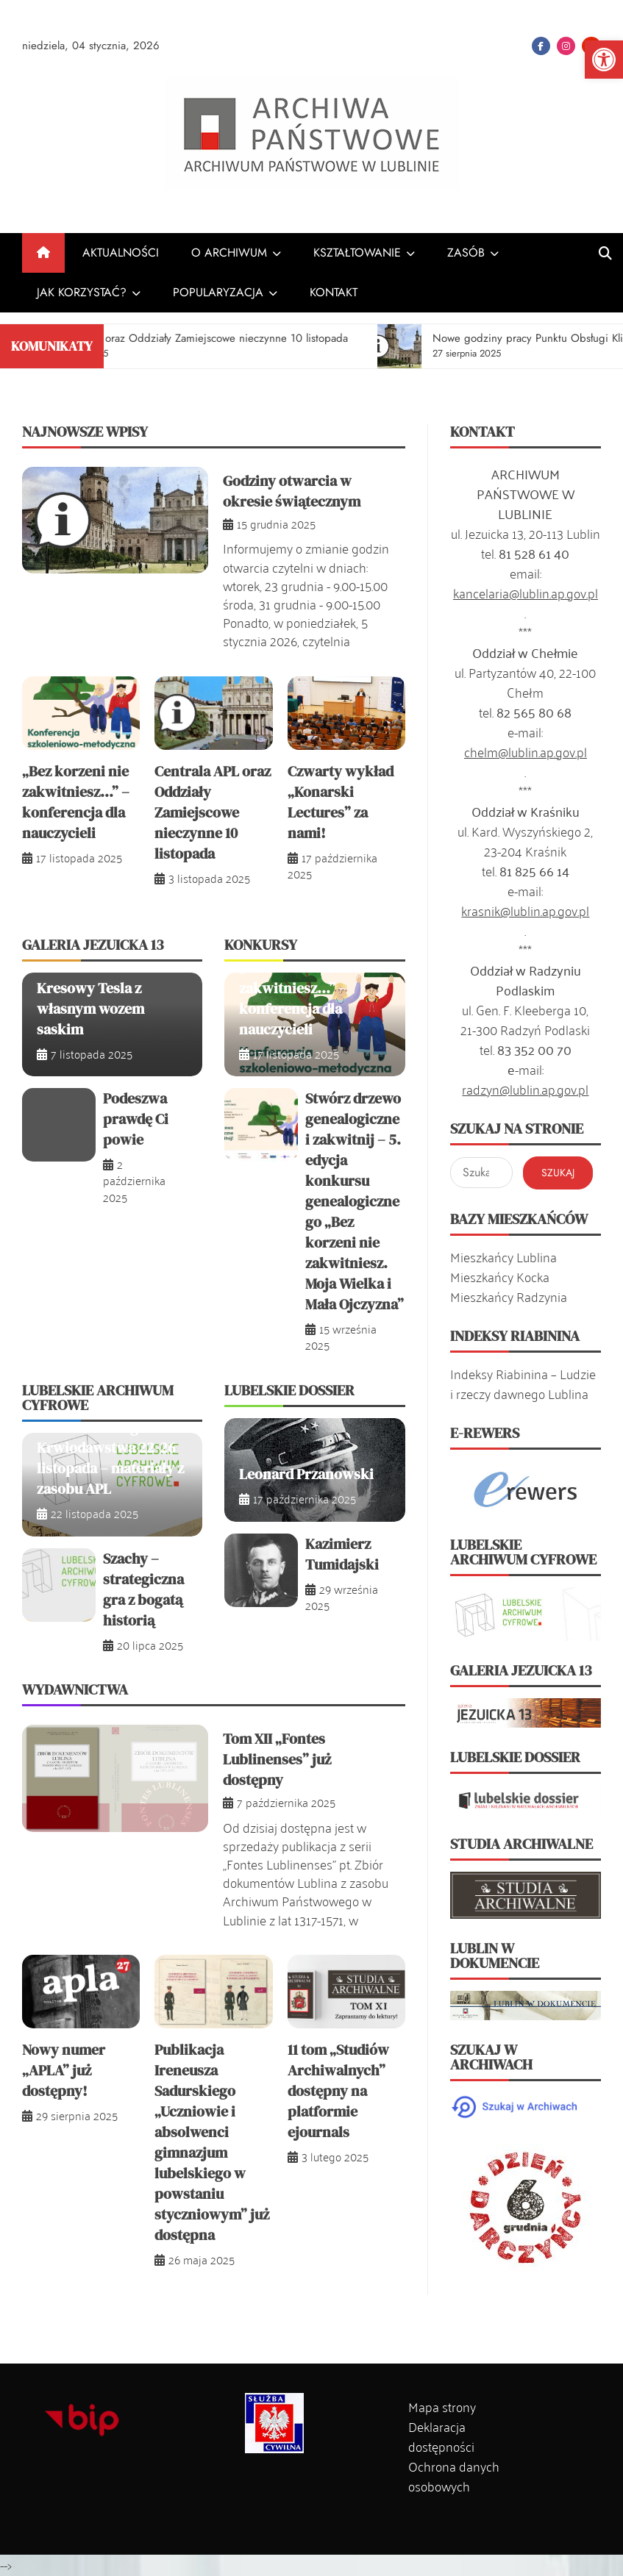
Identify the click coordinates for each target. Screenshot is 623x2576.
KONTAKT (333, 292)
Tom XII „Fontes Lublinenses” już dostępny (277, 1759)
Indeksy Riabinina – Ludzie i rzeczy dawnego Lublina (523, 1383)
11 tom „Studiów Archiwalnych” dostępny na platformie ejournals (338, 2090)
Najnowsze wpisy (85, 431)
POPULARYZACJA (218, 292)
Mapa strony (442, 2406)
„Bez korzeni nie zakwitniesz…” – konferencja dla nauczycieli (75, 802)
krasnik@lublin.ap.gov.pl (525, 910)
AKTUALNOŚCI (120, 252)
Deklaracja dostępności (441, 2436)
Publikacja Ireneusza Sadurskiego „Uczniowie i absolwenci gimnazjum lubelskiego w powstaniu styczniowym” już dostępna (211, 2142)
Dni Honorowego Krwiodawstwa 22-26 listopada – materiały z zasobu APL (110, 1458)
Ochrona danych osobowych (453, 2475)
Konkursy (260, 944)
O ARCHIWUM (229, 252)
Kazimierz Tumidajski (342, 1554)
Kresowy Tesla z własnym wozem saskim (90, 1009)
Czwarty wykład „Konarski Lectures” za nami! (341, 802)
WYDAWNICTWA (75, 1689)
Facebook (541, 46)
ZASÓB (466, 252)
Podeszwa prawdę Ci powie (135, 1119)
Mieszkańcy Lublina (503, 1256)
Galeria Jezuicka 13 (93, 944)
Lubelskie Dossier (289, 1390)
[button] (604, 59)
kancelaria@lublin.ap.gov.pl (525, 592)
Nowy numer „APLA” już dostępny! (63, 2070)
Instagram (566, 46)
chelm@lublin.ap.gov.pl (525, 751)
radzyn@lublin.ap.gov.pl (525, 1089)
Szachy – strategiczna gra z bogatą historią (143, 1589)
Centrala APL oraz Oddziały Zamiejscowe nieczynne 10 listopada (212, 812)
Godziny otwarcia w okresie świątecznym (291, 491)
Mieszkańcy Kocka (499, 1276)
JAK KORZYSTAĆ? (82, 292)
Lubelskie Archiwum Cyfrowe (98, 1397)
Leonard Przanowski (306, 1474)
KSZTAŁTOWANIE (357, 252)
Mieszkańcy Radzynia (508, 1296)
